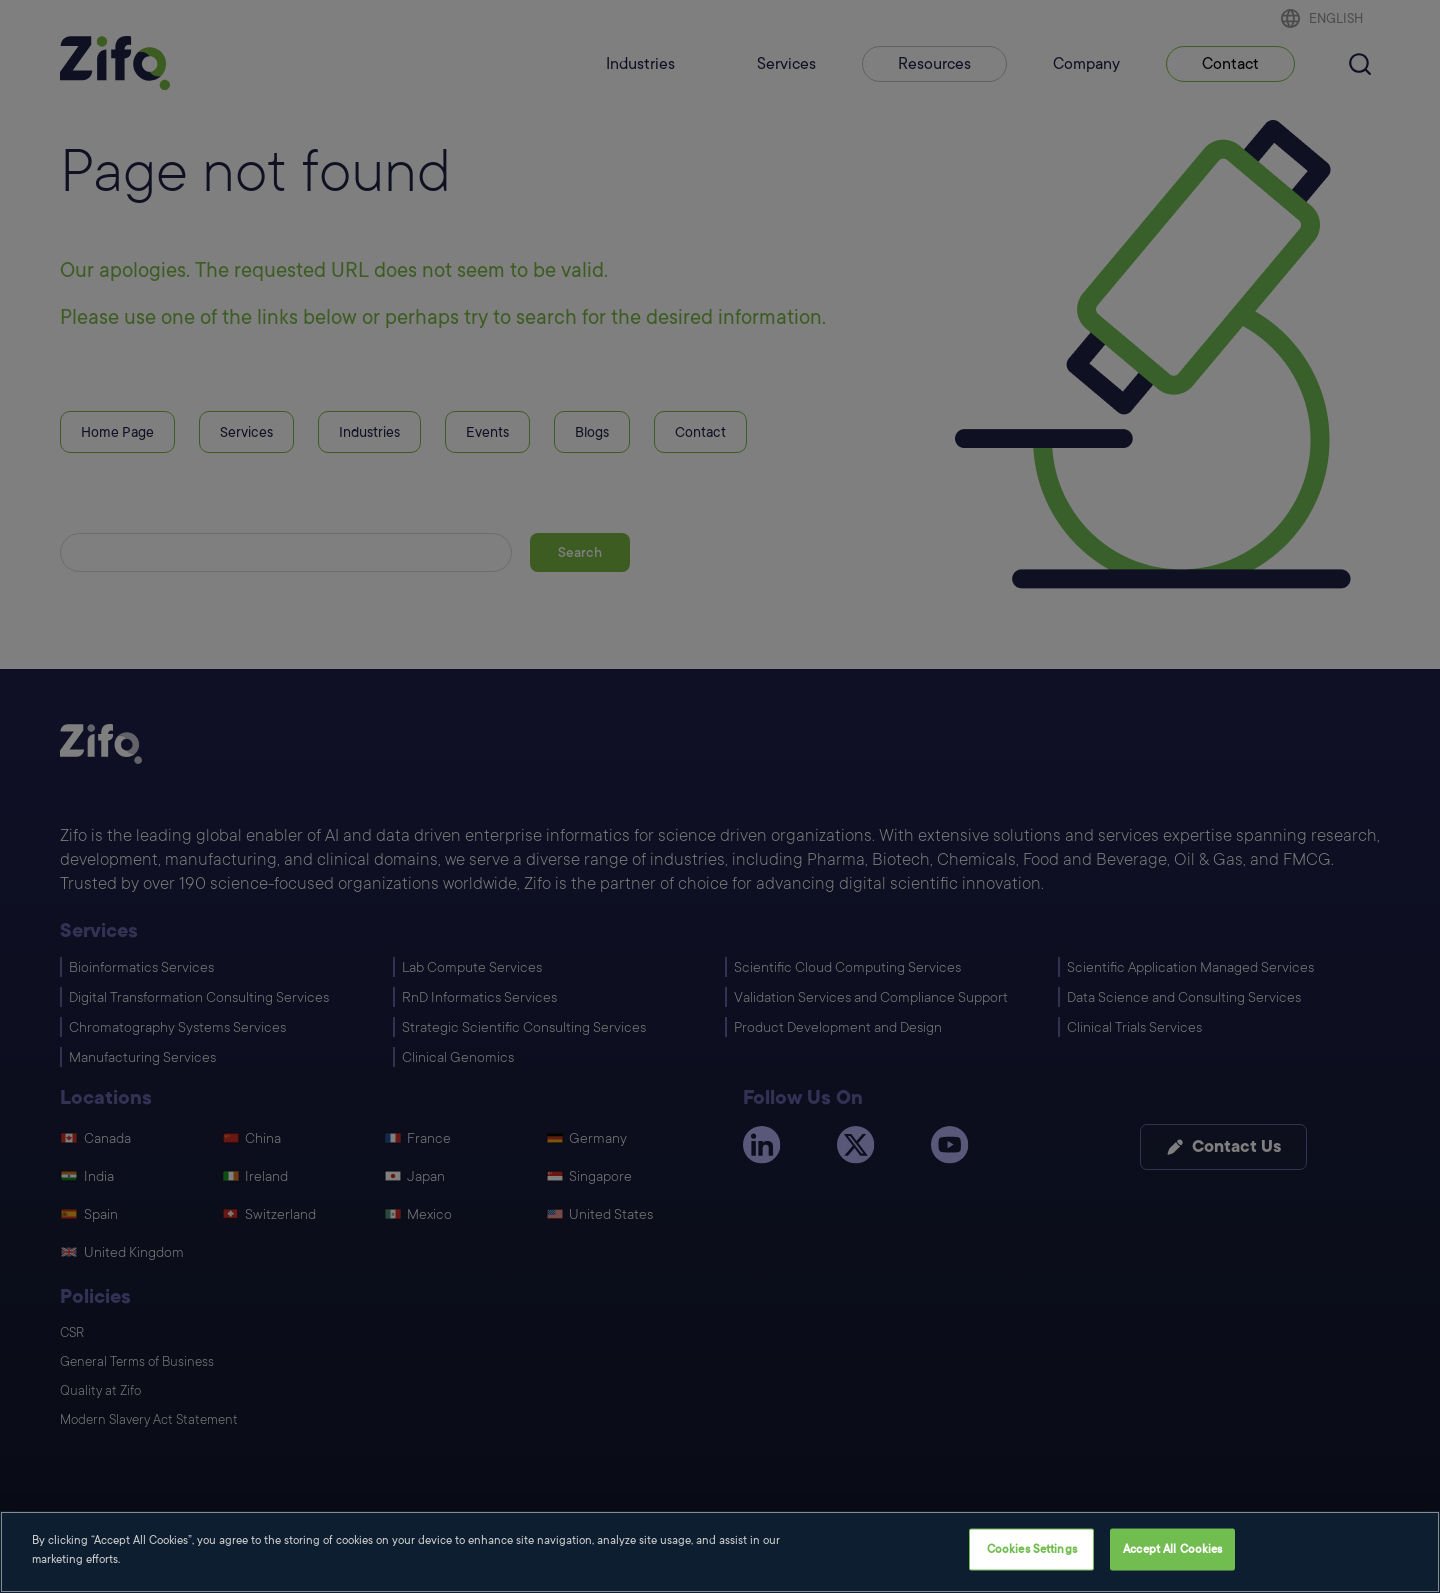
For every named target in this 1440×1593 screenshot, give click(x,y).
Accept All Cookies (1172, 1550)
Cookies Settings (1032, 1550)
